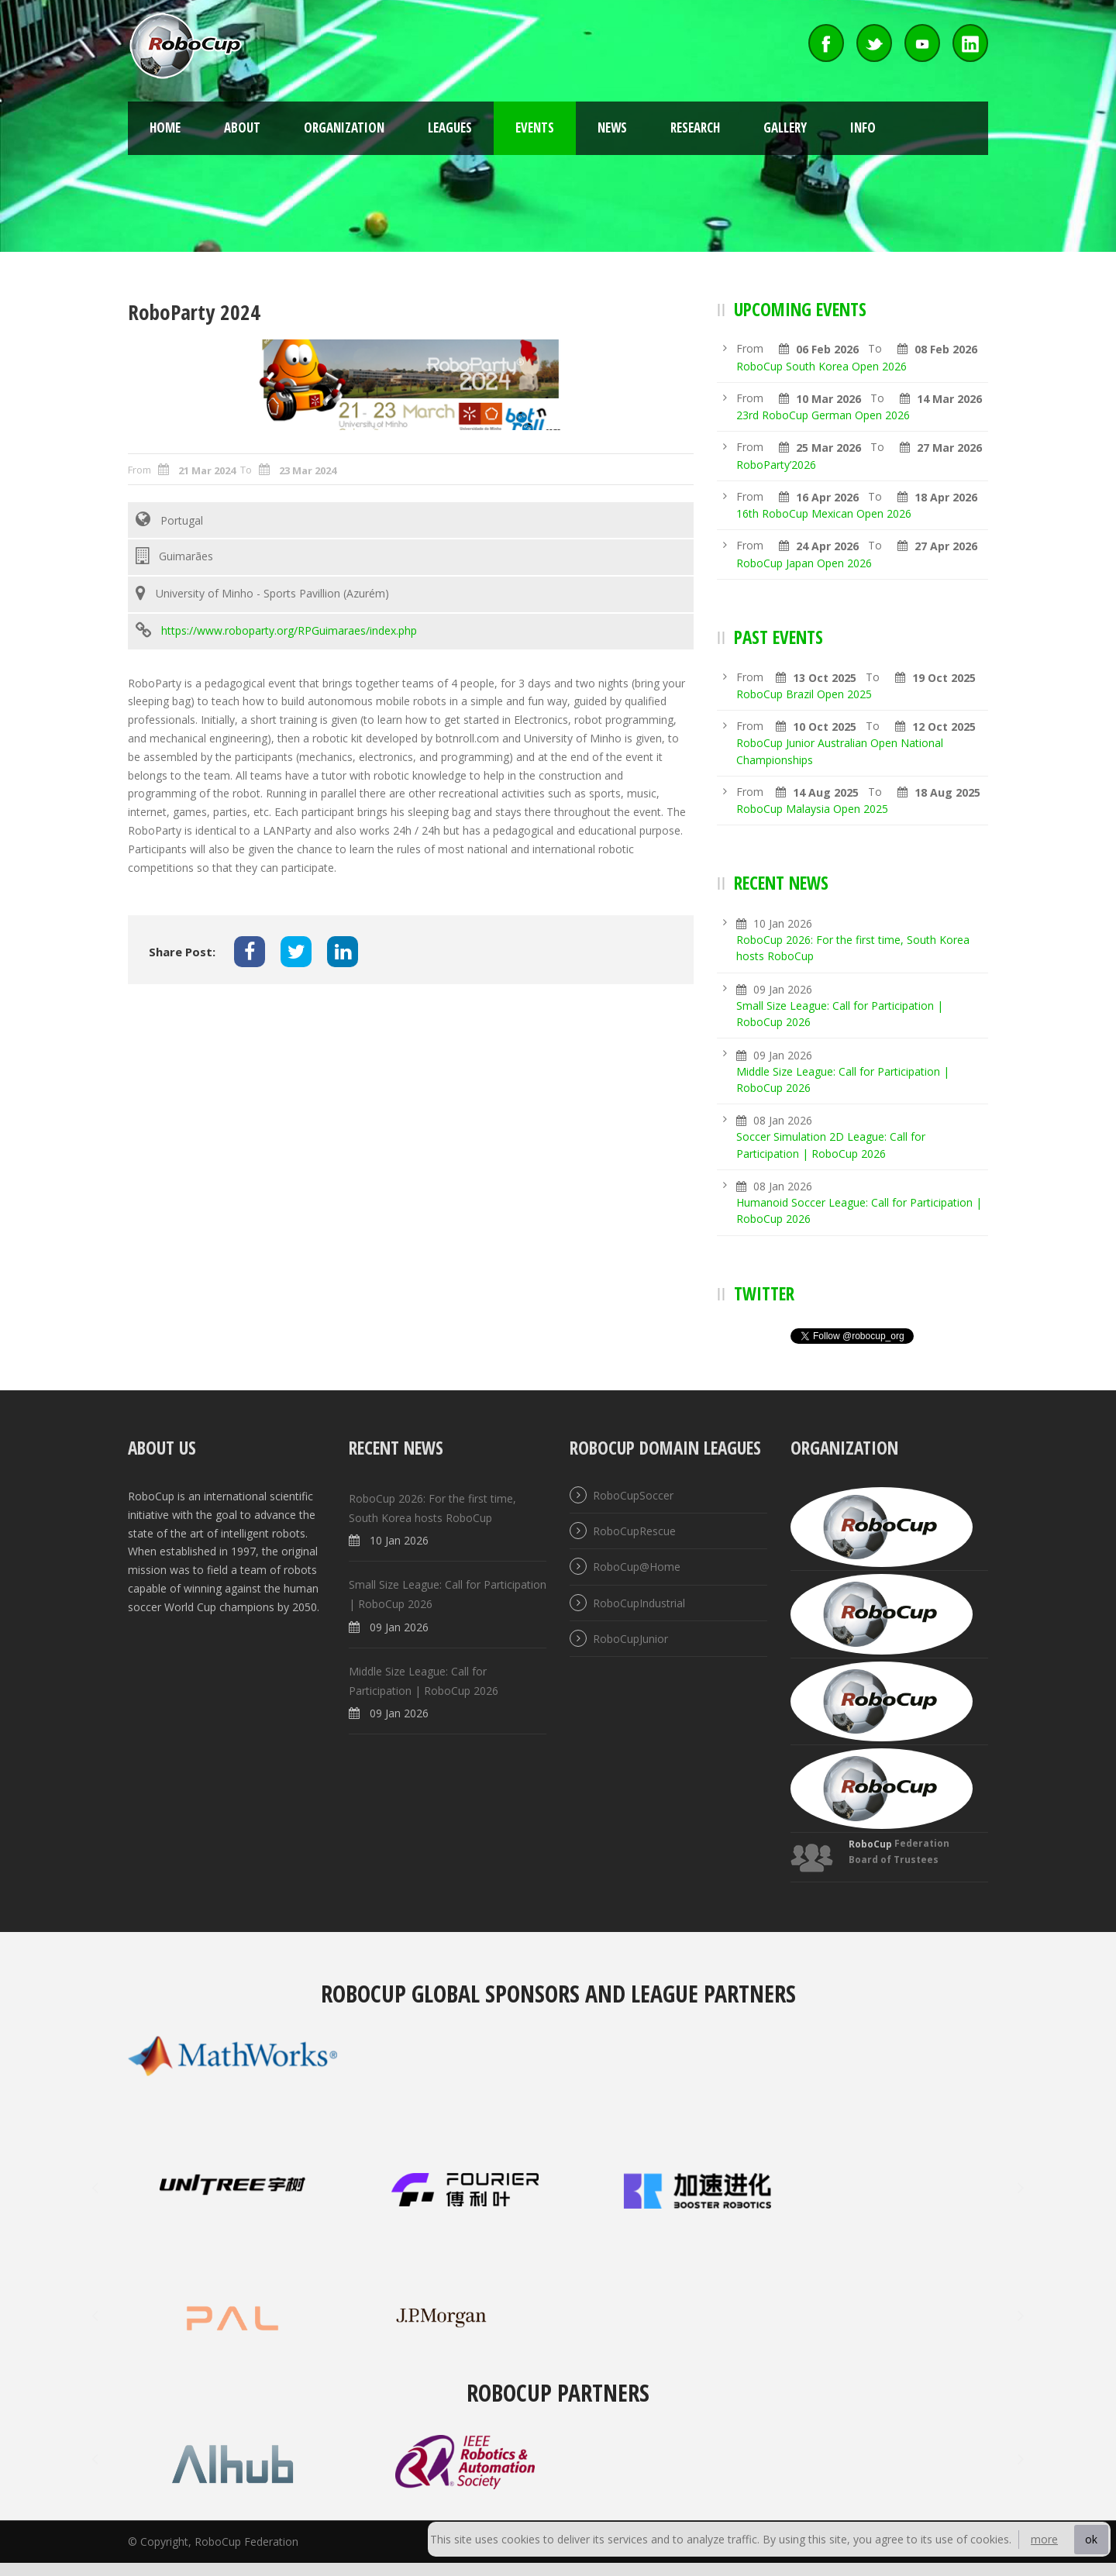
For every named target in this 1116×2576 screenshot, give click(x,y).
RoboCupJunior (630, 1638)
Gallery (785, 127)
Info (863, 127)
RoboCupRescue (634, 1531)
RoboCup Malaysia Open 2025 (812, 808)
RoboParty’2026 (776, 464)
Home (165, 127)
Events (534, 127)
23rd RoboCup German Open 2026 (823, 415)
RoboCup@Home (636, 1567)
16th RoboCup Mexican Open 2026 (823, 513)
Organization (344, 127)
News (612, 127)
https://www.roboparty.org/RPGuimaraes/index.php (289, 630)
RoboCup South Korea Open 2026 (821, 366)
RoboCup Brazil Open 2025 (804, 694)
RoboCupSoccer (633, 1495)
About (242, 127)
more (1044, 2539)
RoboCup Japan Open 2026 (804, 563)
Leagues (450, 127)
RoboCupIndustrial (639, 1603)
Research (695, 127)
